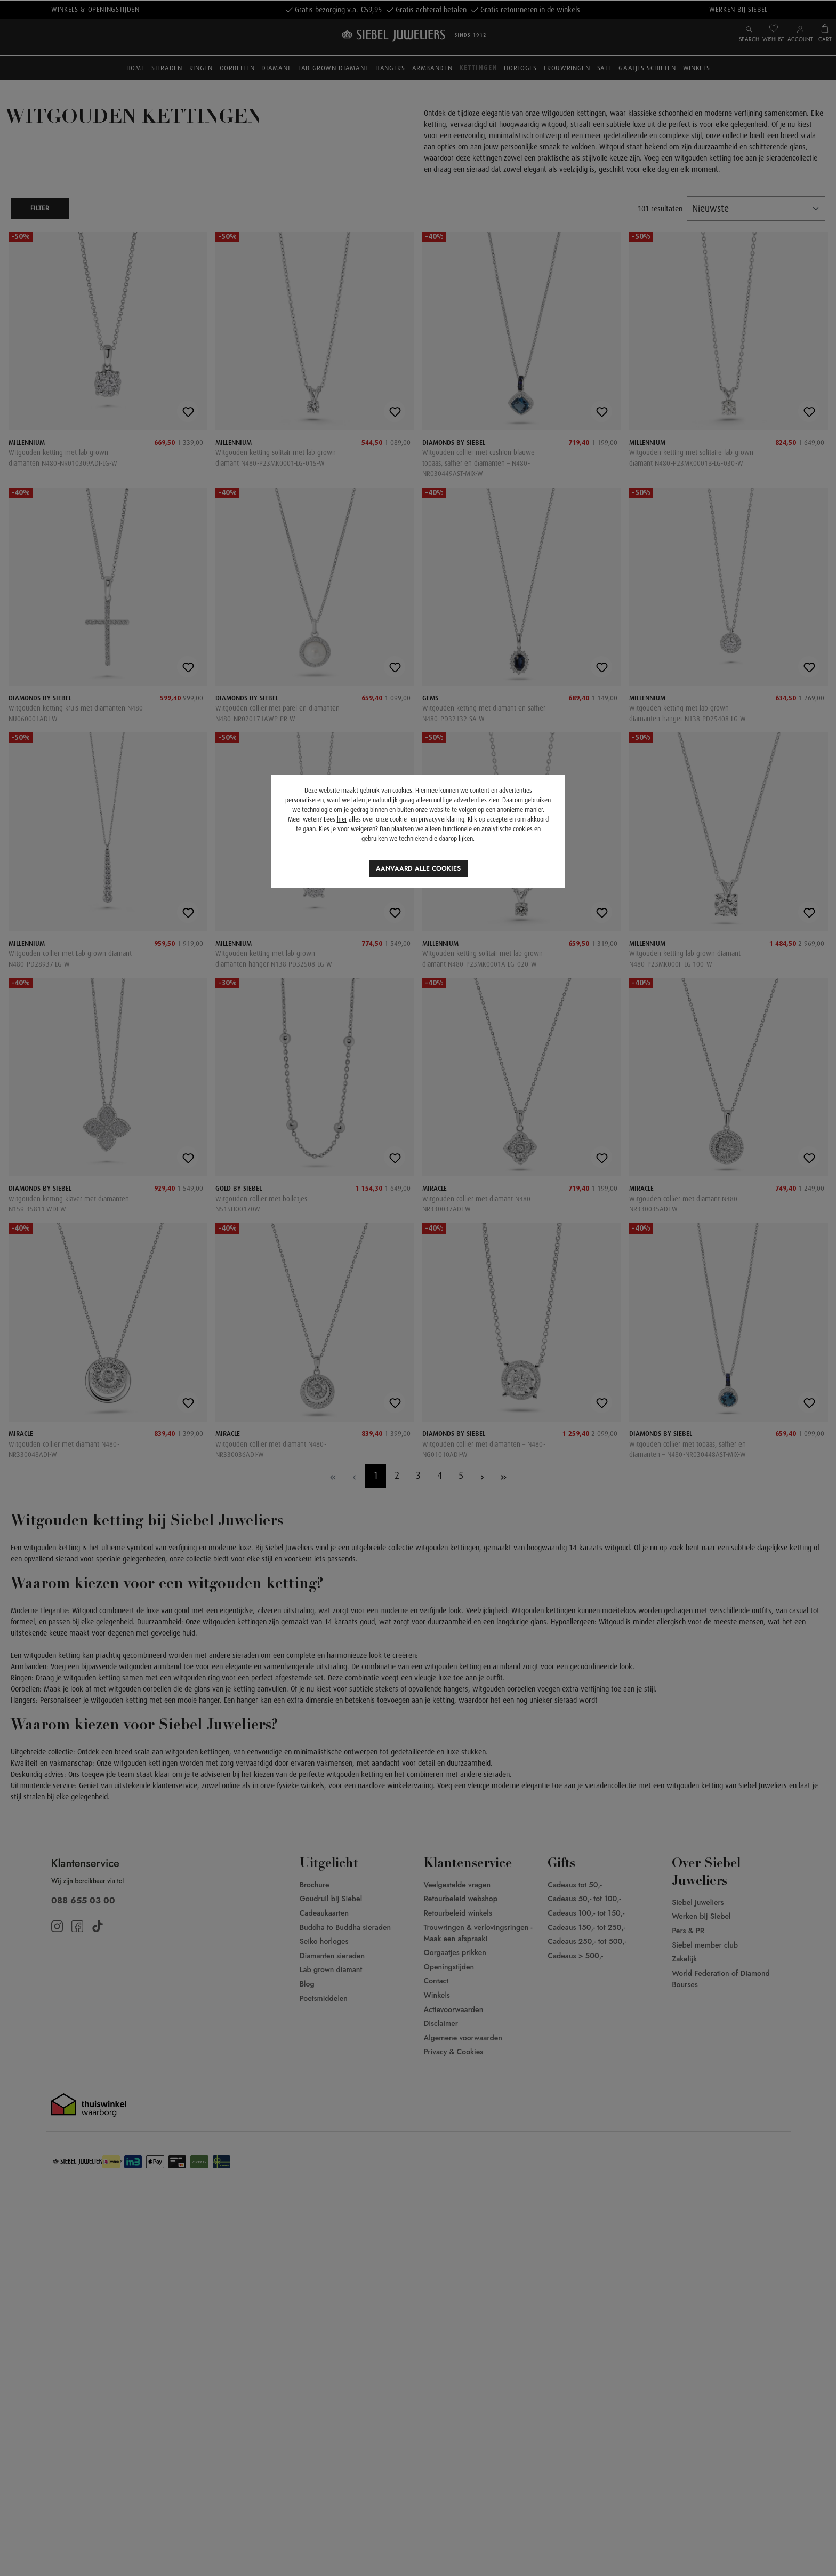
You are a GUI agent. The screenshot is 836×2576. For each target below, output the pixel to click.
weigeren (363, 829)
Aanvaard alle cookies (418, 868)
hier (342, 819)
